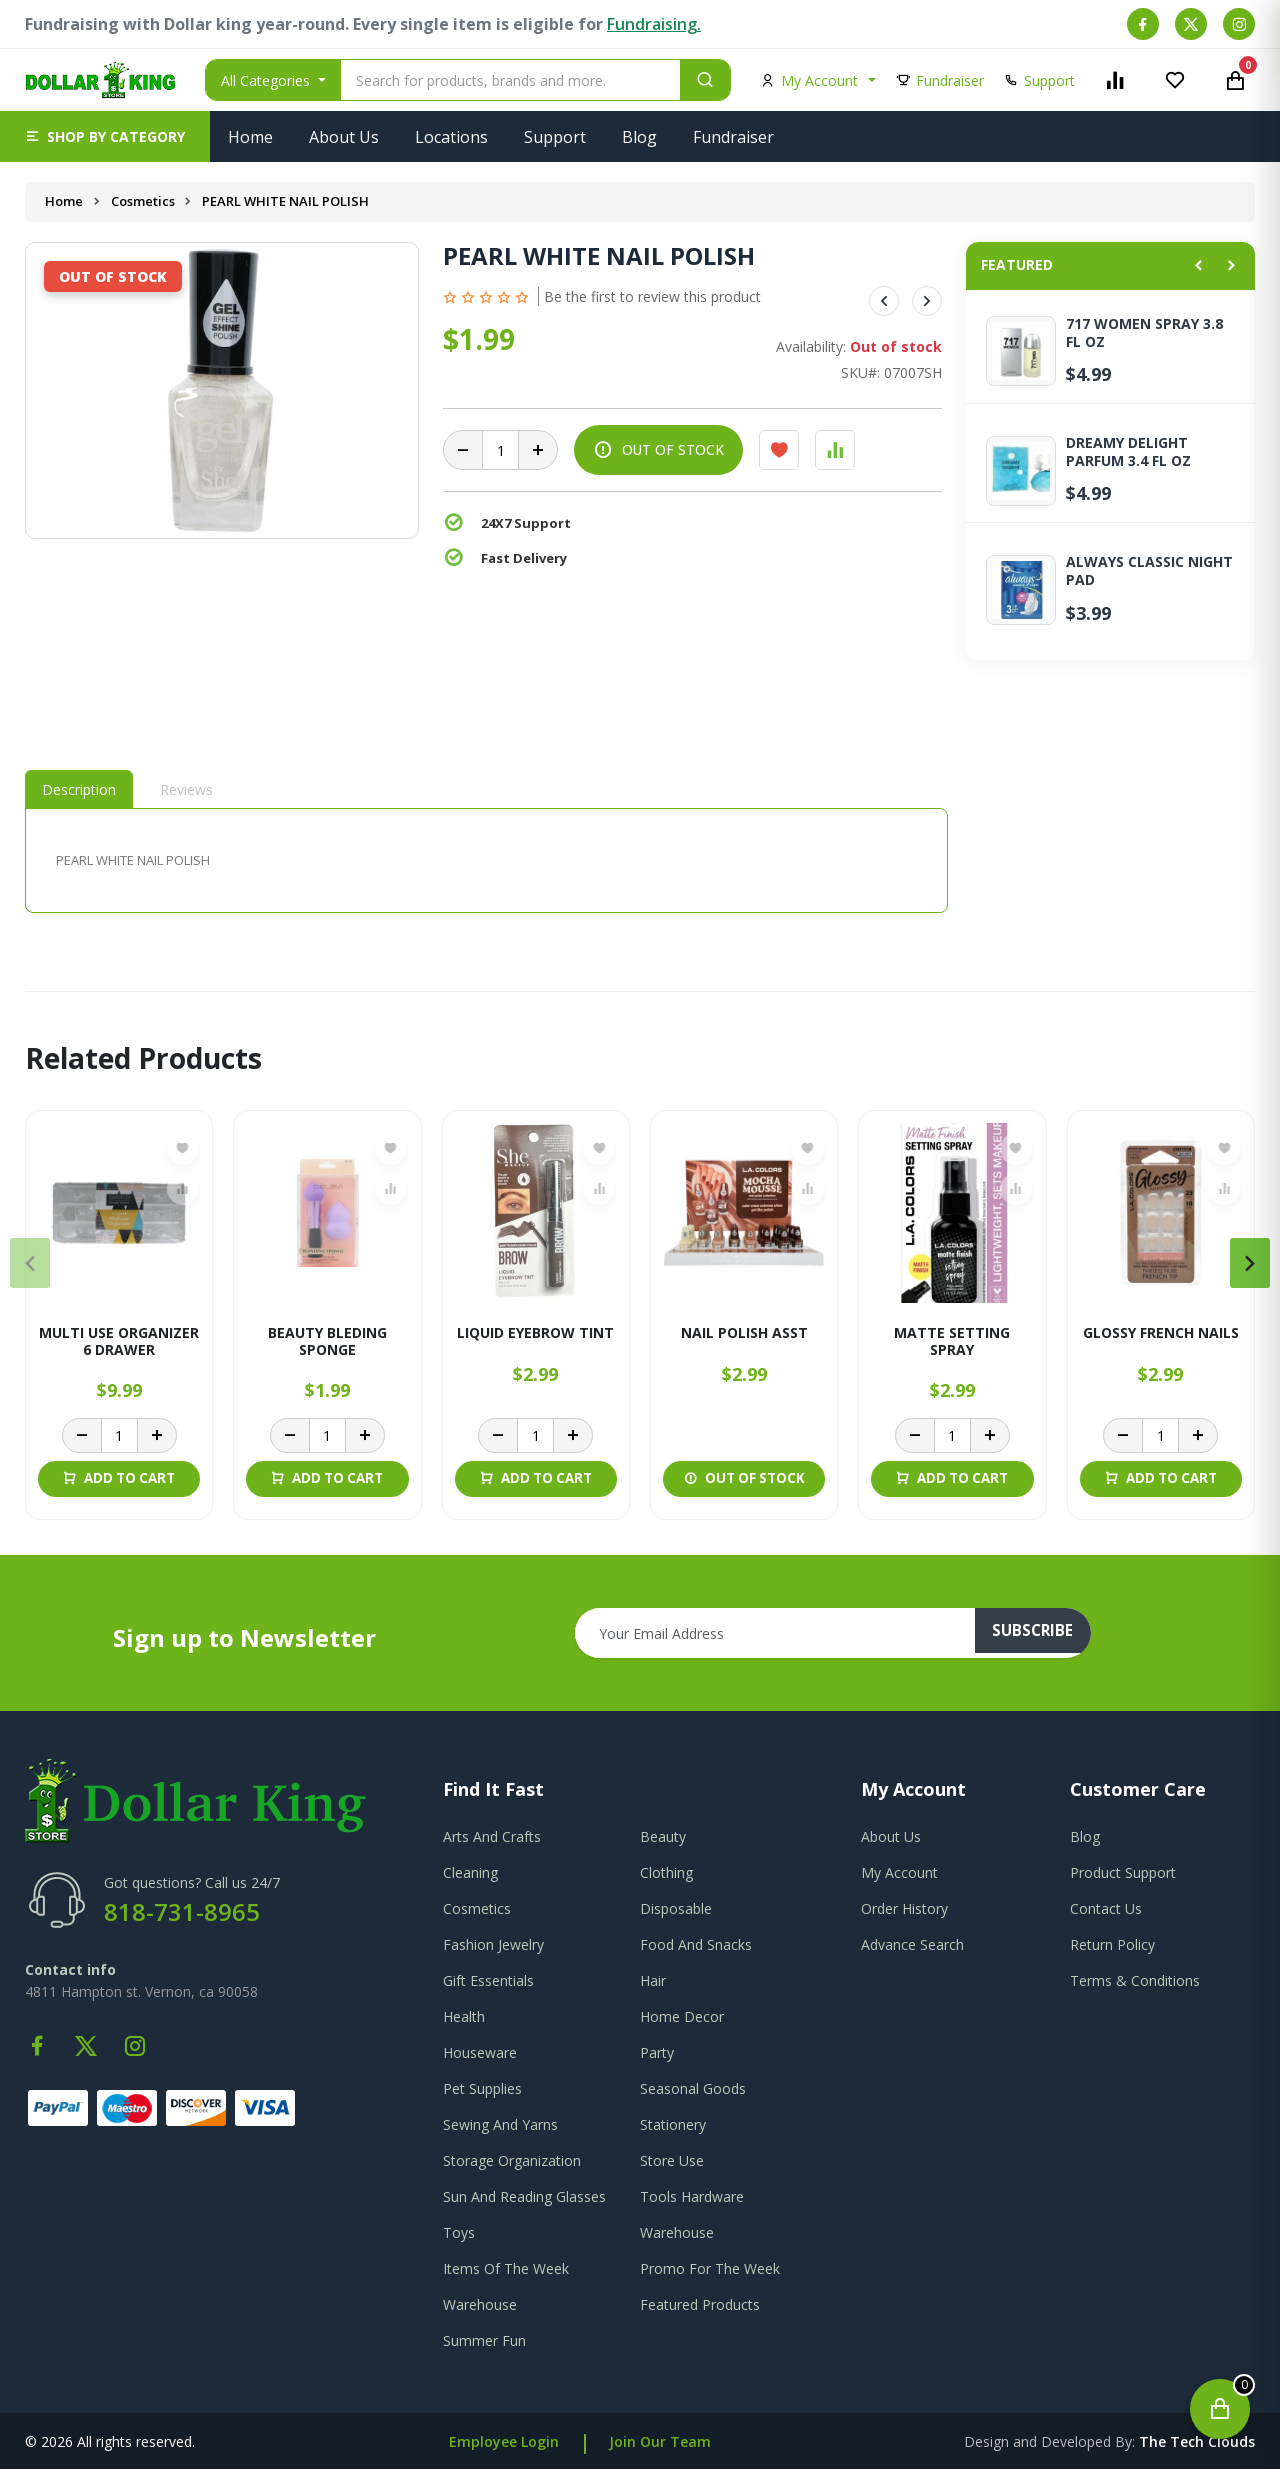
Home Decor (682, 2016)
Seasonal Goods (693, 2088)
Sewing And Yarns (500, 2124)
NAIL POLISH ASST (744, 1333)
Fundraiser (733, 137)
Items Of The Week (506, 2268)
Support (555, 137)
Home (250, 137)
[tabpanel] (486, 860)
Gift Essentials (488, 1980)
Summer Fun (484, 2340)
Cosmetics (144, 201)
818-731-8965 (182, 1911)
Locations (451, 137)
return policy (1112, 1944)
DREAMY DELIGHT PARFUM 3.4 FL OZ (1128, 452)
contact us (1106, 1908)
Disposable (676, 1908)
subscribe (1041, 1633)
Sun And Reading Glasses (524, 2196)
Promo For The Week (710, 2268)
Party (657, 2052)
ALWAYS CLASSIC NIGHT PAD (1149, 571)
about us (891, 1836)
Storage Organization (512, 2160)
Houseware (480, 2052)
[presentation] (30, 1263)
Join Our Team (660, 2441)
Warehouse (677, 2232)
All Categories (267, 80)
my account (899, 1872)
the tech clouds (1197, 2441)
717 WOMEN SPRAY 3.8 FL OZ (1144, 333)
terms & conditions (1135, 1980)
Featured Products (700, 2304)
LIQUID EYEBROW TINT (535, 1333)
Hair (653, 1980)
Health (464, 2016)
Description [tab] (79, 789)
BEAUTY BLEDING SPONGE (327, 1342)
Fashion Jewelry (493, 1944)
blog (1085, 1836)
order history (904, 1908)
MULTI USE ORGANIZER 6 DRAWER (119, 1342)
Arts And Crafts (492, 1836)
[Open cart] (1220, 2409)
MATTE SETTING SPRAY (952, 1342)
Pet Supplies (482, 2088)
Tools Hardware (692, 2196)
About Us (344, 137)
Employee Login (504, 2441)
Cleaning (470, 1872)
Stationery (673, 2124)
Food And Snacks (696, 1944)
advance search (912, 1944)
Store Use (672, 2160)
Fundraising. (654, 24)
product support (1123, 1872)
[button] (105, 136)
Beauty (663, 1836)
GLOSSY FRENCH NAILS (1161, 1333)
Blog (639, 137)
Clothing (666, 1872)
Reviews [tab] (186, 789)
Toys (459, 2232)
